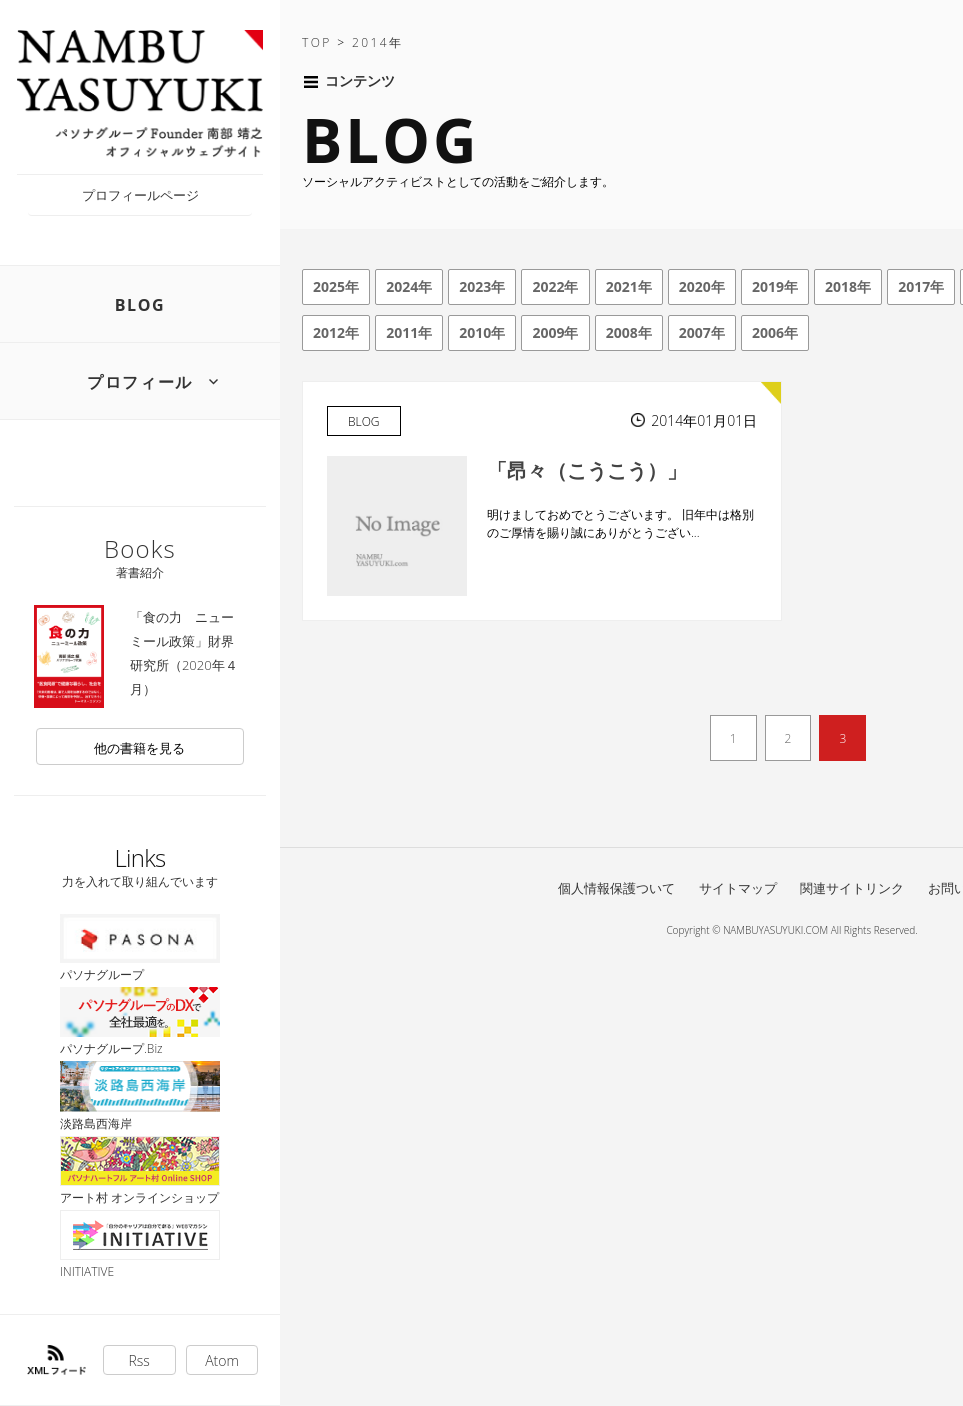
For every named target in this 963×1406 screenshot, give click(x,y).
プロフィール (140, 382)
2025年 (336, 286)
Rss (139, 1360)
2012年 (336, 332)
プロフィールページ (140, 195)
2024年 (409, 286)
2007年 (702, 332)
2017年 (921, 286)
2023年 (482, 286)
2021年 (629, 286)
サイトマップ (738, 888)
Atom (222, 1360)
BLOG (140, 305)
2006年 (775, 332)
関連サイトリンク (852, 888)
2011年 (409, 332)
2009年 (555, 332)
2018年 (848, 286)
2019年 (775, 286)
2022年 (555, 286)
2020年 (702, 286)
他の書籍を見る (139, 748)
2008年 (629, 332)
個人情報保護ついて (616, 888)
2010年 (482, 332)
